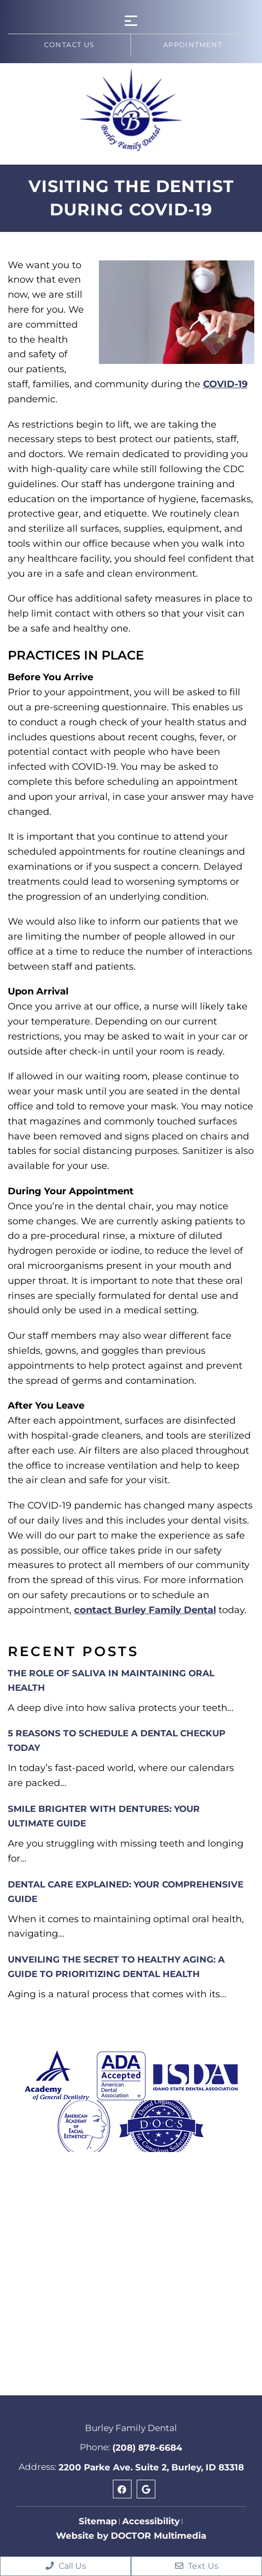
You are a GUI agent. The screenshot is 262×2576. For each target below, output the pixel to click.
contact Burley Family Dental (145, 1610)
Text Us (197, 2566)
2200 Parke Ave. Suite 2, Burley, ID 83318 (151, 2467)
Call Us (66, 2566)
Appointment (192, 44)
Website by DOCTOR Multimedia (131, 2535)
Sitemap (98, 2521)
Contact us (69, 44)
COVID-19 (225, 384)
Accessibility (151, 2521)
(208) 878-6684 (147, 2447)
